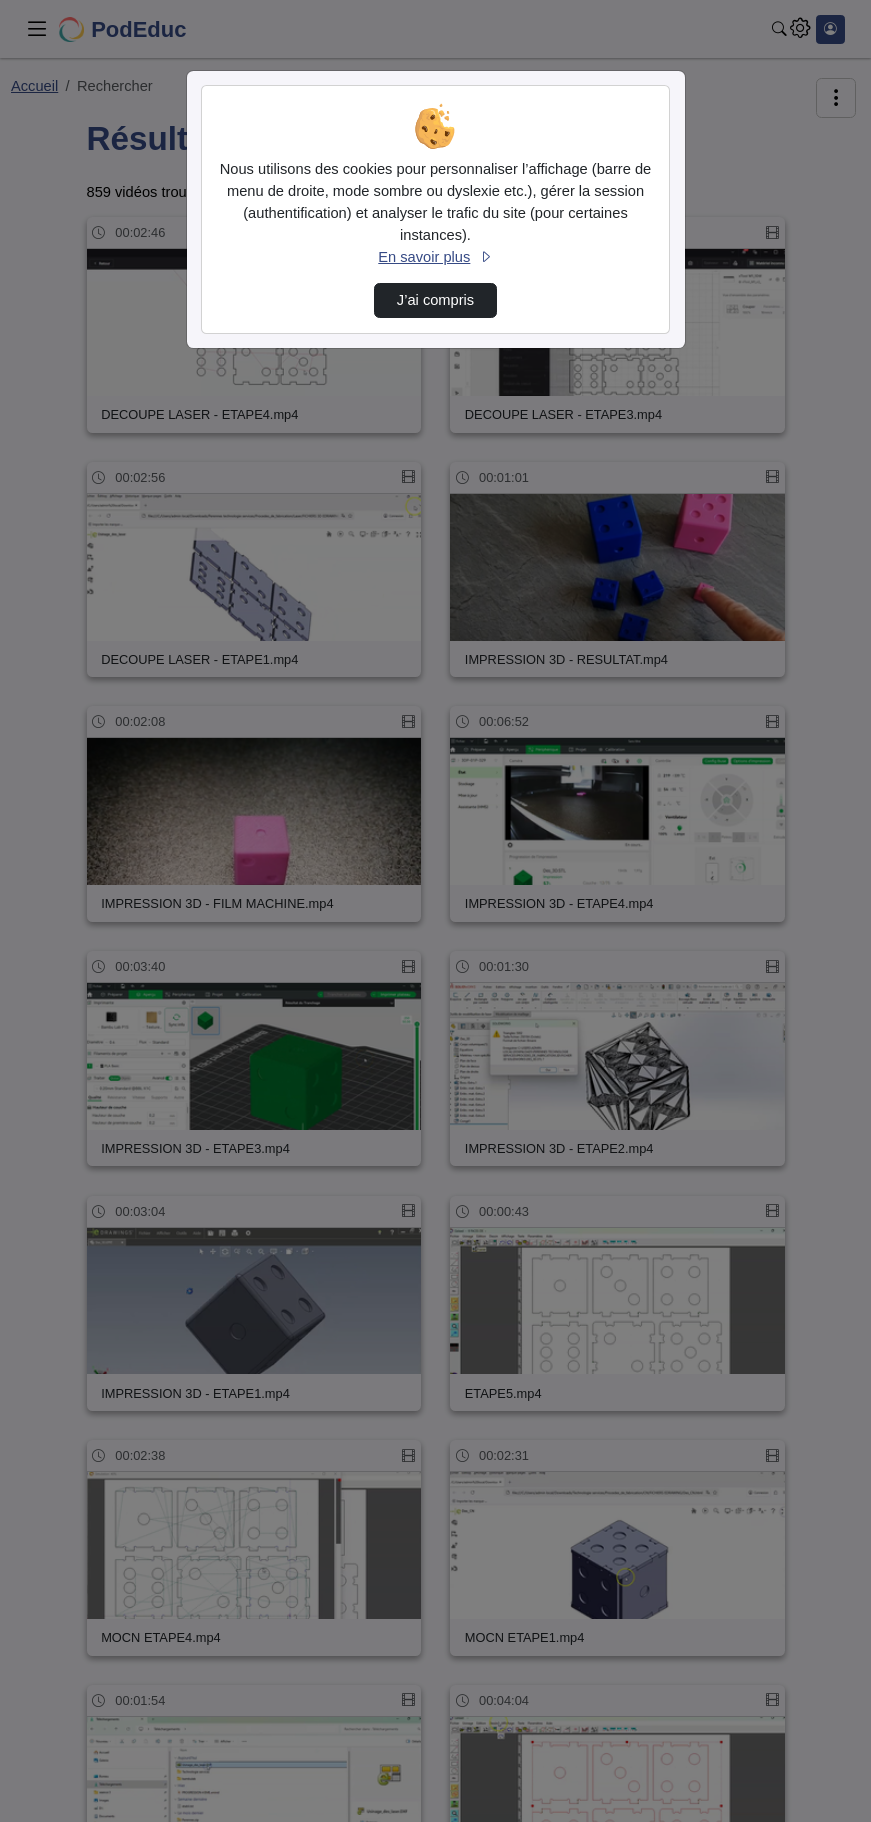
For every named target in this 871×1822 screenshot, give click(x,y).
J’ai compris (435, 300)
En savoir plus (435, 257)
